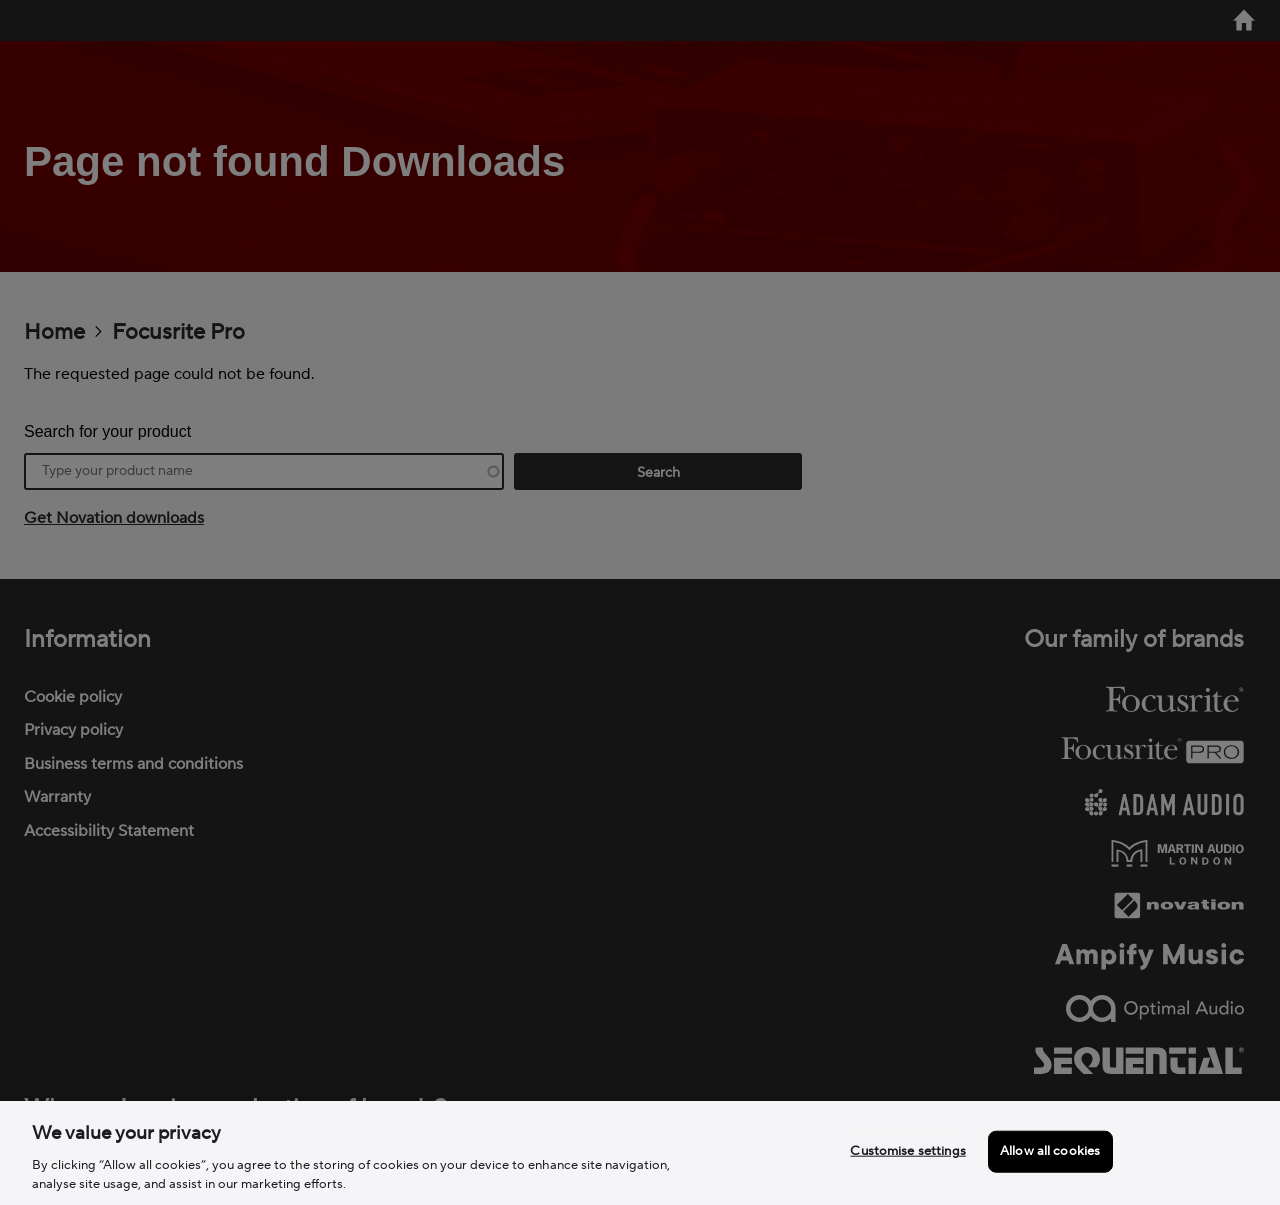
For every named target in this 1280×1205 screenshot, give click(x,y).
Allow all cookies (1050, 1151)
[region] (640, 1153)
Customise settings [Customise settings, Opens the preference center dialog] (907, 1151)
